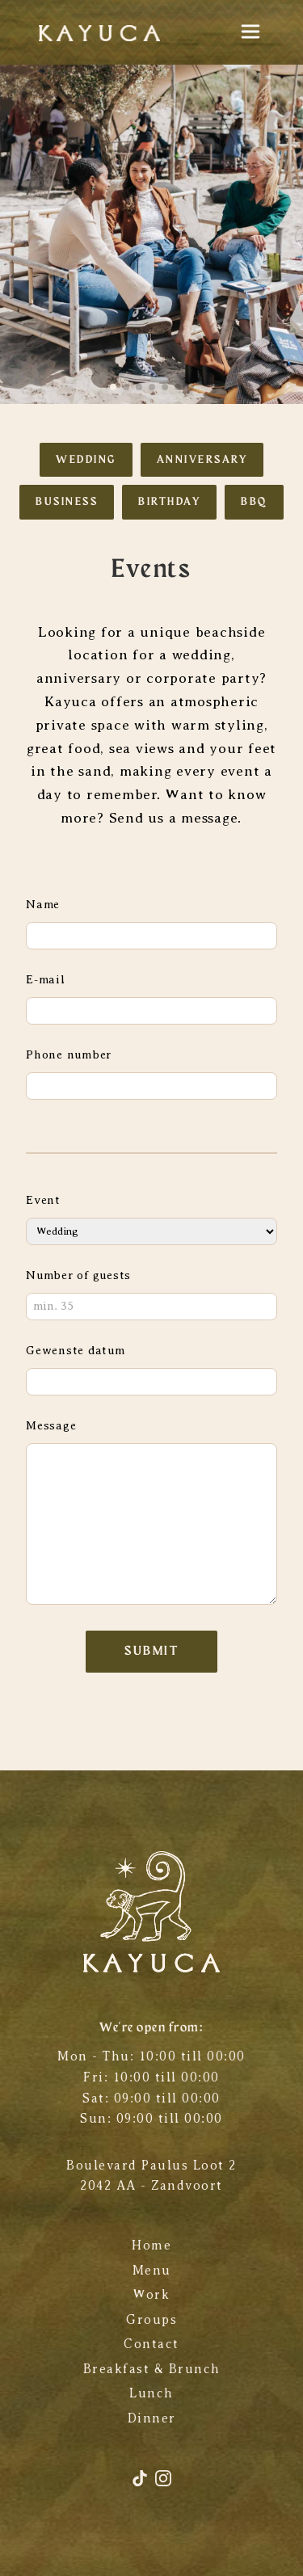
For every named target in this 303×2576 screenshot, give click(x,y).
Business (67, 501)
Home (151, 2245)
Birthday (169, 501)
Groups (151, 2320)
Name (43, 904)
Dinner (152, 2418)
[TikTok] (142, 2484)
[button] (113, 387)
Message (51, 1425)
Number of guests (78, 1275)
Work (151, 2295)
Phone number (69, 1054)
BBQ (254, 501)
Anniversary (202, 459)
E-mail (45, 979)
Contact (151, 2344)
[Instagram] (163, 2484)
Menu (152, 2270)
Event (43, 1199)
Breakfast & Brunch (152, 2369)
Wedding (86, 459)
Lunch (151, 2393)
